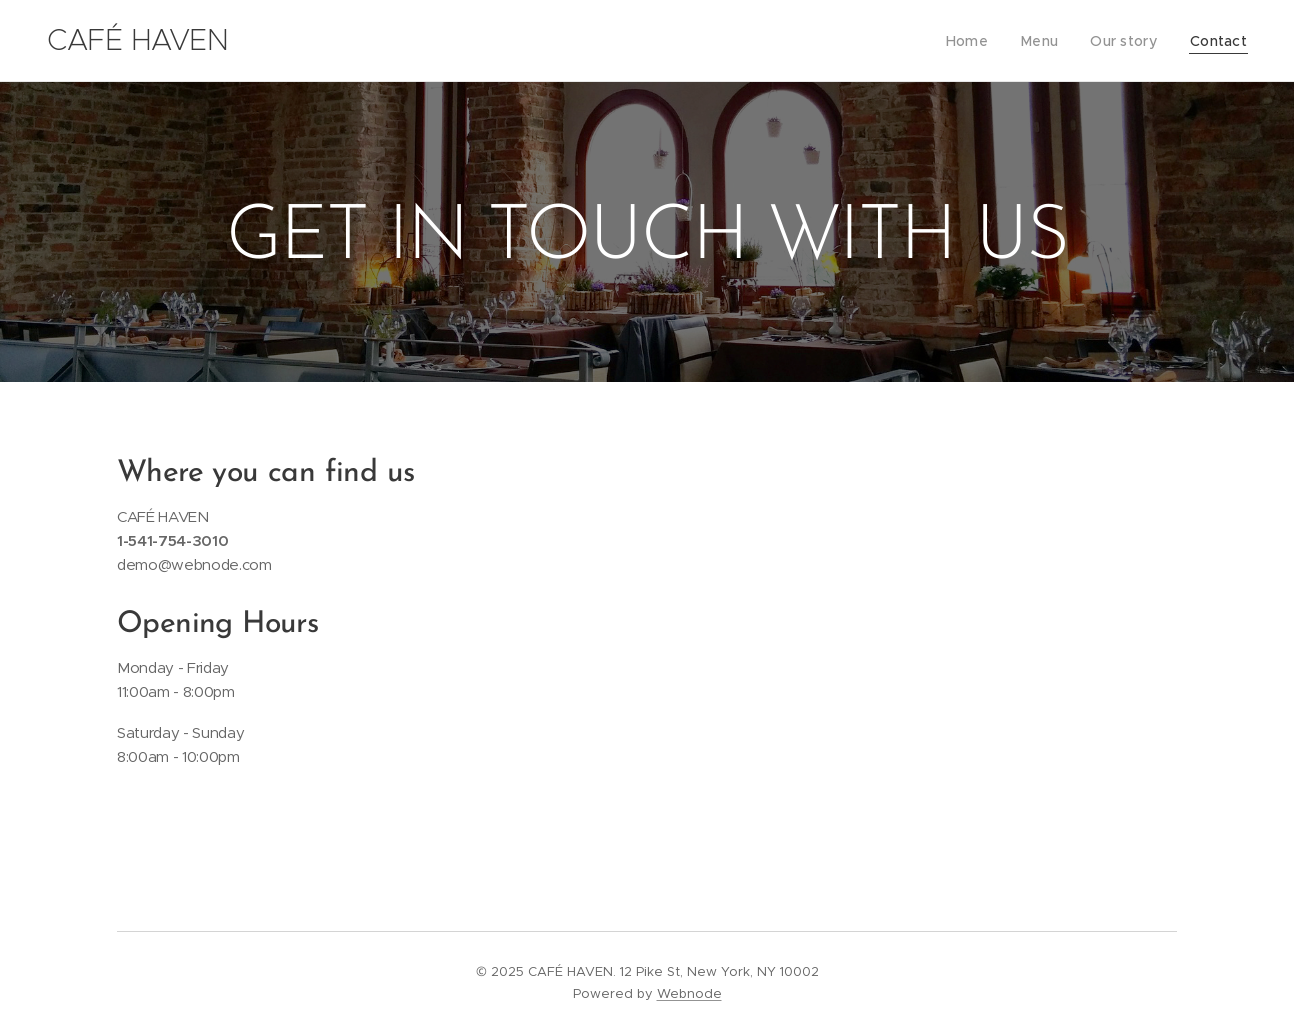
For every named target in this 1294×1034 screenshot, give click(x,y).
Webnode (689, 993)
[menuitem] (979, 41)
